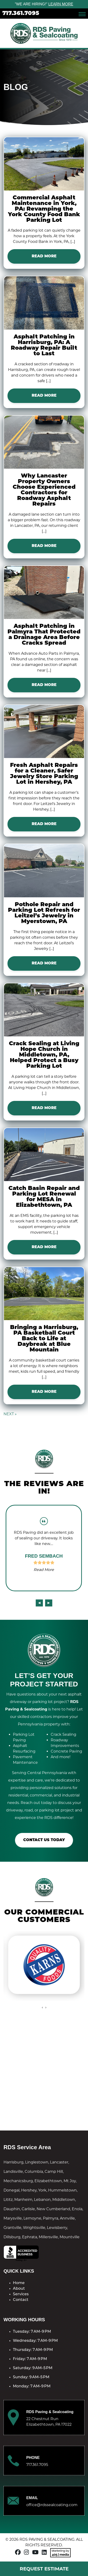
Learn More (60, 4)
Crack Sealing (63, 1734)
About (19, 2289)
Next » (10, 1414)
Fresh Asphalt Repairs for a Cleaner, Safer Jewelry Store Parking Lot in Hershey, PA (44, 774)
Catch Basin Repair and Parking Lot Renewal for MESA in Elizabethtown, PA (44, 1197)
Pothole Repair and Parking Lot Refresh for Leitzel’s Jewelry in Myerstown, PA (44, 913)
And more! (60, 1757)
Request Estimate (44, 2569)
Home (19, 2283)
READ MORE (44, 256)
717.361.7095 (20, 13)
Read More (44, 1569)
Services (21, 2294)
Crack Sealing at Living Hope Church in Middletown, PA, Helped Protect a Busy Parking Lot (44, 1055)
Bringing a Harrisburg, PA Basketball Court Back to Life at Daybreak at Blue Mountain (44, 1339)
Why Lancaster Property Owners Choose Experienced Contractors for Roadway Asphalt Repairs (44, 490)
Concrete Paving (66, 1751)
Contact (20, 2300)
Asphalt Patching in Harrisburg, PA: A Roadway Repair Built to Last (44, 345)
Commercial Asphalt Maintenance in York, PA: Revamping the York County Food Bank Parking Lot (44, 209)
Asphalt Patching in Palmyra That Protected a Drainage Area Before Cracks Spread (44, 635)
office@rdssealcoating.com (51, 2505)
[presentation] (39, 1602)
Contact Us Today (44, 1840)
